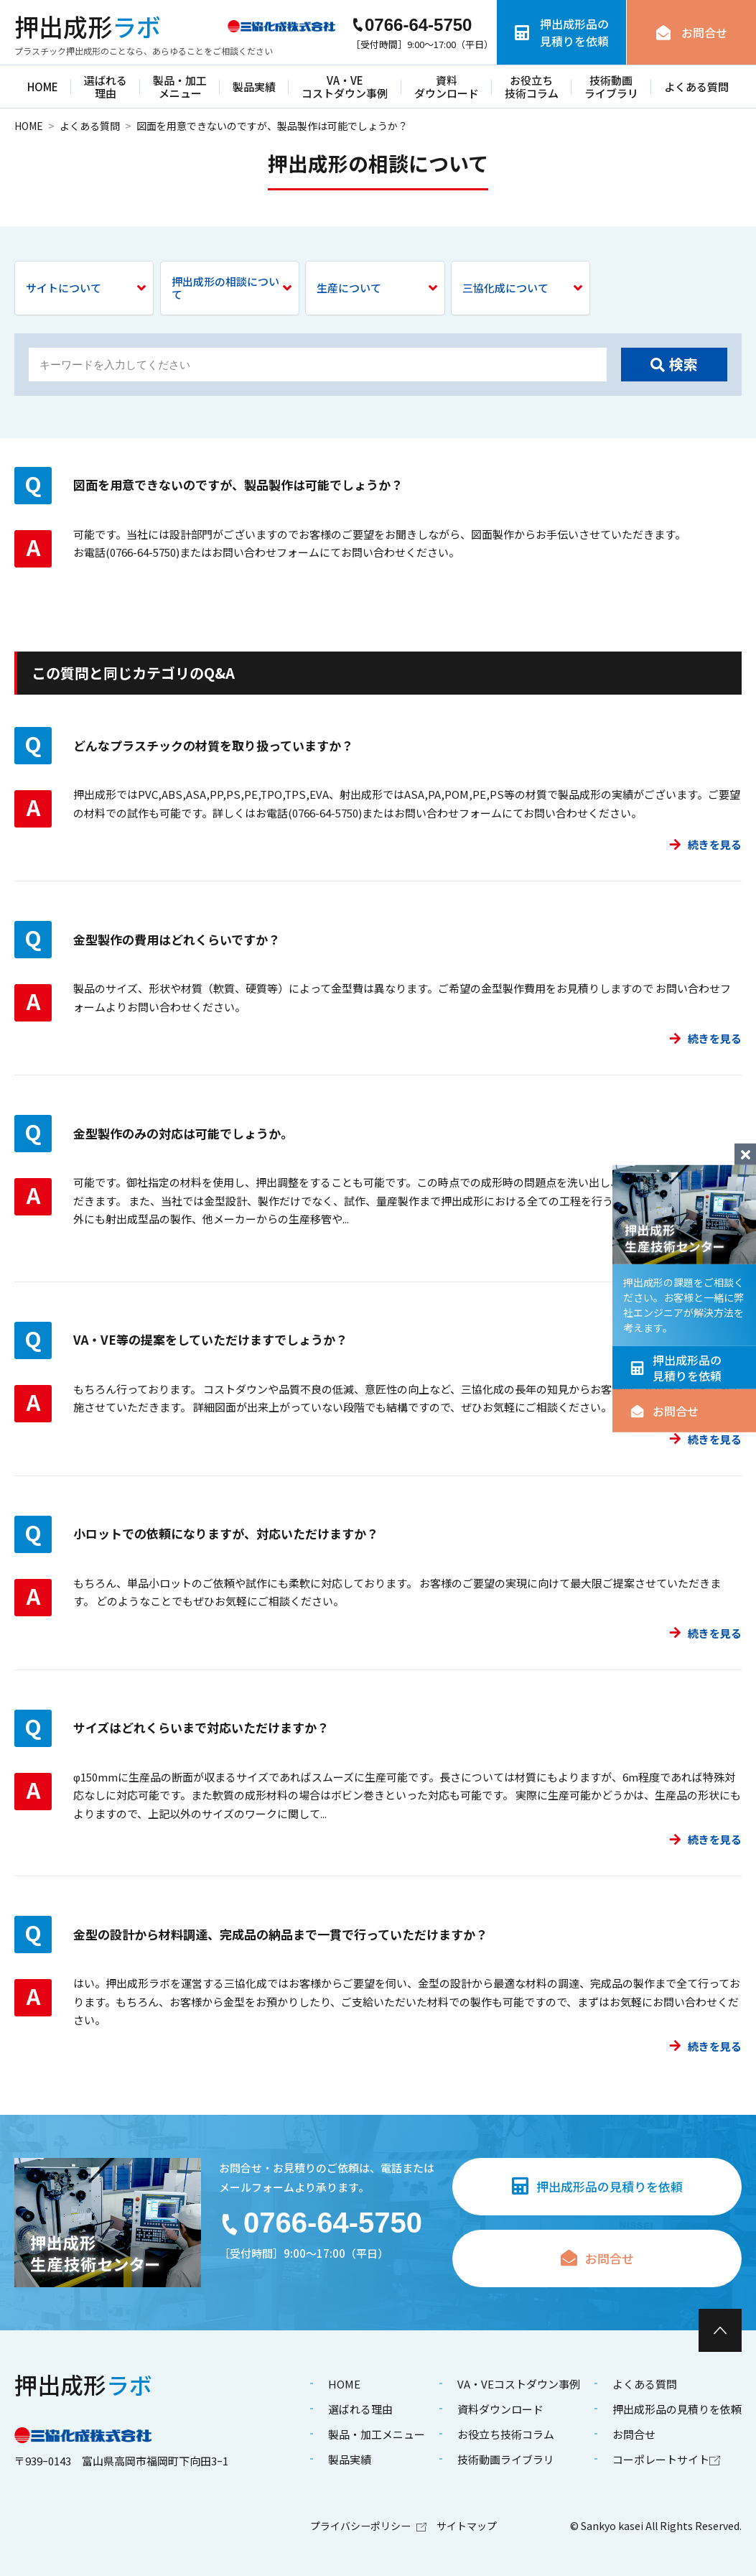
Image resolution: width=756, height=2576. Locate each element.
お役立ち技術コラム (532, 87)
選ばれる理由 (105, 87)
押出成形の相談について (231, 288)
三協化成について (522, 287)
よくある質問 (696, 86)
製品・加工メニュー (180, 87)
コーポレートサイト (666, 2459)
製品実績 (254, 86)
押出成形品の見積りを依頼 (676, 1367)
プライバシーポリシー (368, 2526)
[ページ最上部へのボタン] (720, 2330)
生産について (377, 287)
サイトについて (86, 287)
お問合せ (664, 1410)
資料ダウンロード (446, 87)
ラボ (87, 26)
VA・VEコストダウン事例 (345, 87)
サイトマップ (467, 2526)
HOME (42, 86)
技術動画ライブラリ (611, 87)
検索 (674, 363)
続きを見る (705, 844)
